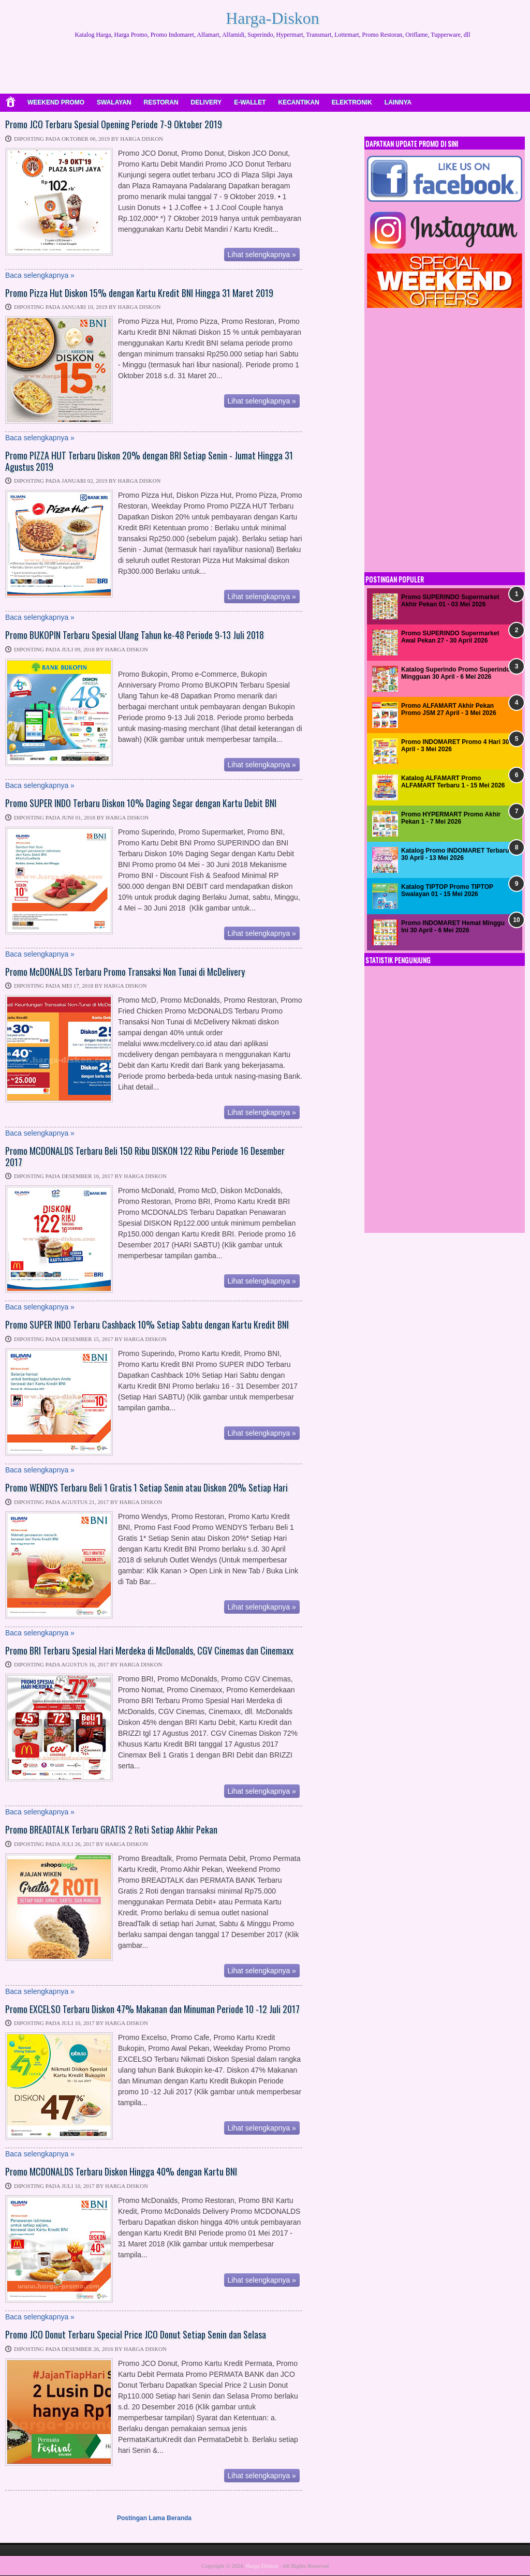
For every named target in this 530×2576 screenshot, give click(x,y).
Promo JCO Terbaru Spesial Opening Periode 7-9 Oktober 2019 (113, 124)
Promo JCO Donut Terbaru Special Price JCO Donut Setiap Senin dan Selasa (135, 2335)
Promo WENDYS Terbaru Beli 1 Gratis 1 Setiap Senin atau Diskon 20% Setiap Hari (146, 1488)
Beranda (179, 2518)
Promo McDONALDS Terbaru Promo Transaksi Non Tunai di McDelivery (125, 972)
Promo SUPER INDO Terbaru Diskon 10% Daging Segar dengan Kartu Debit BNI (140, 803)
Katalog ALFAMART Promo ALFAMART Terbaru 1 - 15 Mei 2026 (453, 782)
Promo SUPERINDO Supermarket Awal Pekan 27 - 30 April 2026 (450, 637)
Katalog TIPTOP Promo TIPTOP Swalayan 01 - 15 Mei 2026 (447, 890)
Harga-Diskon (272, 18)
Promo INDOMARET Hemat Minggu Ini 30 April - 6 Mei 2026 (453, 926)
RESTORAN (160, 102)
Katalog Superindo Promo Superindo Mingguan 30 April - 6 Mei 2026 (455, 673)
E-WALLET (250, 102)
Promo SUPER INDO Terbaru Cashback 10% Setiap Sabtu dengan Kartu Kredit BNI (147, 1325)
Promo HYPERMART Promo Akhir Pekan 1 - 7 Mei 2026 (450, 818)
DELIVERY (206, 102)
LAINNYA (398, 102)
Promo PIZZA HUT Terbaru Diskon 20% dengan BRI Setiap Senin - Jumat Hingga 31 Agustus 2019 (149, 461)
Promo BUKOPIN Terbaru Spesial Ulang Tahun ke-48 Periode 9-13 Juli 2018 (134, 635)
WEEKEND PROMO (55, 102)
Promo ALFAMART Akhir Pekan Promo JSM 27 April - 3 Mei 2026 (448, 709)
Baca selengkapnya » (40, 275)
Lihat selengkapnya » (262, 254)
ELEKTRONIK (352, 102)
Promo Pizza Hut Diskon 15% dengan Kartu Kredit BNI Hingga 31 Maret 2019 (139, 293)
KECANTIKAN (298, 102)
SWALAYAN (114, 102)
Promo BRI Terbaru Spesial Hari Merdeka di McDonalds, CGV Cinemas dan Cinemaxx (149, 1651)
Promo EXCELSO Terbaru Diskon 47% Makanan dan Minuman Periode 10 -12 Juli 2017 (152, 2009)
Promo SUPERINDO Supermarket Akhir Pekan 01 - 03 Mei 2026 (450, 600)
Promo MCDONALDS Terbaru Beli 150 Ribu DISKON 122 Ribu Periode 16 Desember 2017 (145, 1156)
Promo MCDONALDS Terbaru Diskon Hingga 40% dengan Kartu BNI (121, 2172)
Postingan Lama (141, 2518)
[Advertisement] (272, 67)
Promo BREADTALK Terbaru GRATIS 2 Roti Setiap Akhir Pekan (111, 1830)
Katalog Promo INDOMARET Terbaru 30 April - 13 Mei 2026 (455, 854)
